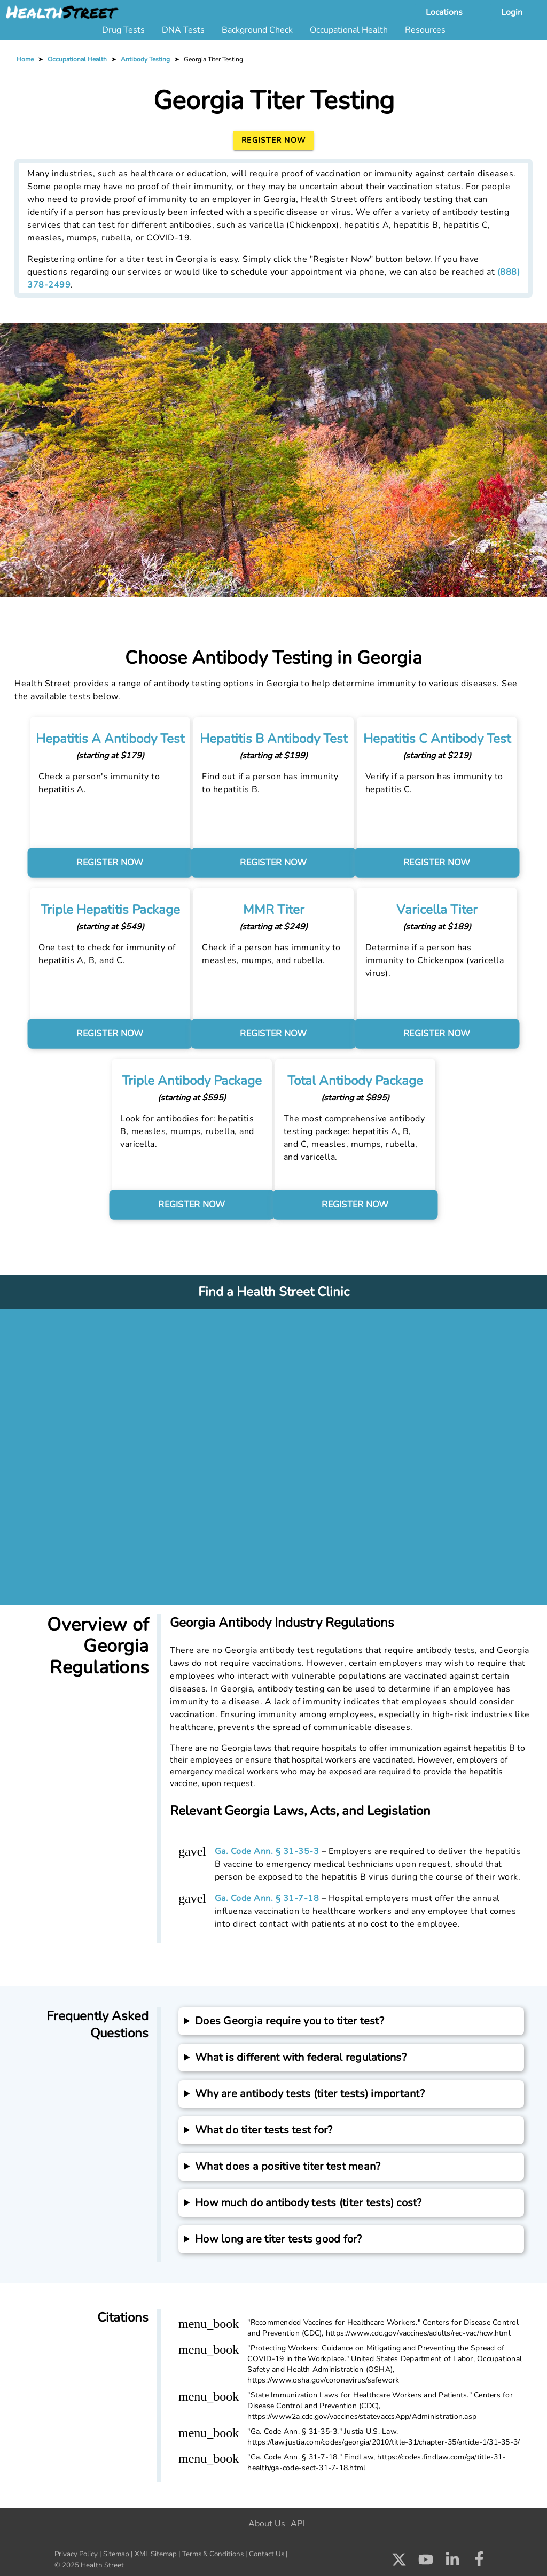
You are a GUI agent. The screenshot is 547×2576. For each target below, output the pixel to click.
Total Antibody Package (359, 1080)
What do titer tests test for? (263, 2130)
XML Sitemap (156, 2554)
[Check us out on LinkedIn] (452, 2562)
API (297, 2524)
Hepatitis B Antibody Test (273, 738)
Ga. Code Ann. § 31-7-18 (267, 1898)
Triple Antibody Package (188, 1080)
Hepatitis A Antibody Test (102, 738)
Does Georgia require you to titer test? (289, 2021)
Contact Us (266, 2554)
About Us (266, 2524)
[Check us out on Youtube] (425, 2562)
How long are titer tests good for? (278, 2239)
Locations (444, 12)
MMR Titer (273, 909)
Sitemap (116, 2554)
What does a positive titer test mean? (287, 2166)
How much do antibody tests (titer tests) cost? (308, 2202)
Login (511, 12)
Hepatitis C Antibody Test (444, 738)
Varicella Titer (444, 909)
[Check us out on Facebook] (479, 2562)
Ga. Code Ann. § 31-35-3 (267, 1851)
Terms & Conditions (213, 2554)
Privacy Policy (76, 2554)
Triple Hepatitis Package (103, 909)
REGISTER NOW (102, 863)
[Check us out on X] (399, 2562)
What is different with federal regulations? (301, 2057)
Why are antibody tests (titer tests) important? (310, 2093)
